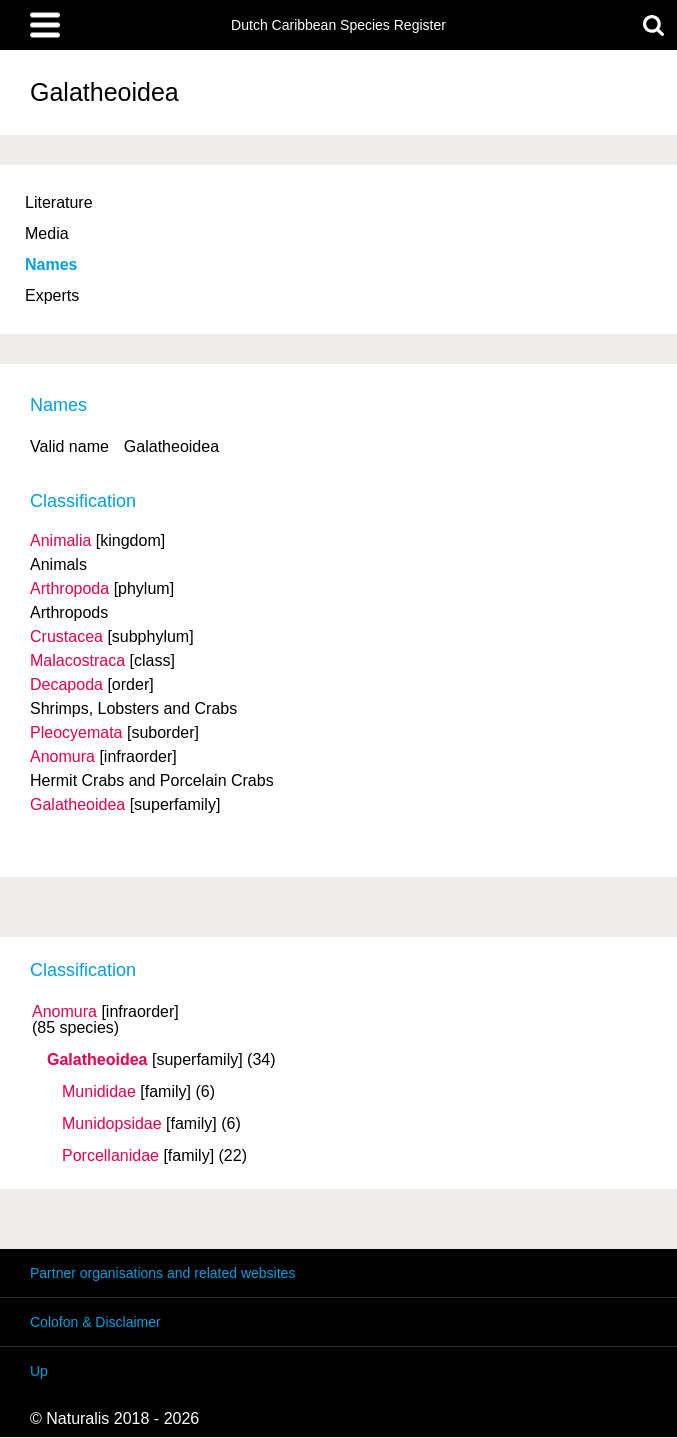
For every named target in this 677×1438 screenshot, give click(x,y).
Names (51, 264)
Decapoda (66, 684)
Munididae (99, 1092)
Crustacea (66, 636)
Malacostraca (77, 660)
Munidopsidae (112, 1124)
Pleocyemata (76, 732)
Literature (59, 202)
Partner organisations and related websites (162, 1273)
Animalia (60, 540)
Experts (52, 295)
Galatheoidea (97, 1060)
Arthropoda (69, 588)
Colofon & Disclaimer (95, 1322)
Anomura (64, 1012)
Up (39, 1371)
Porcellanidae (110, 1156)
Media (47, 233)
